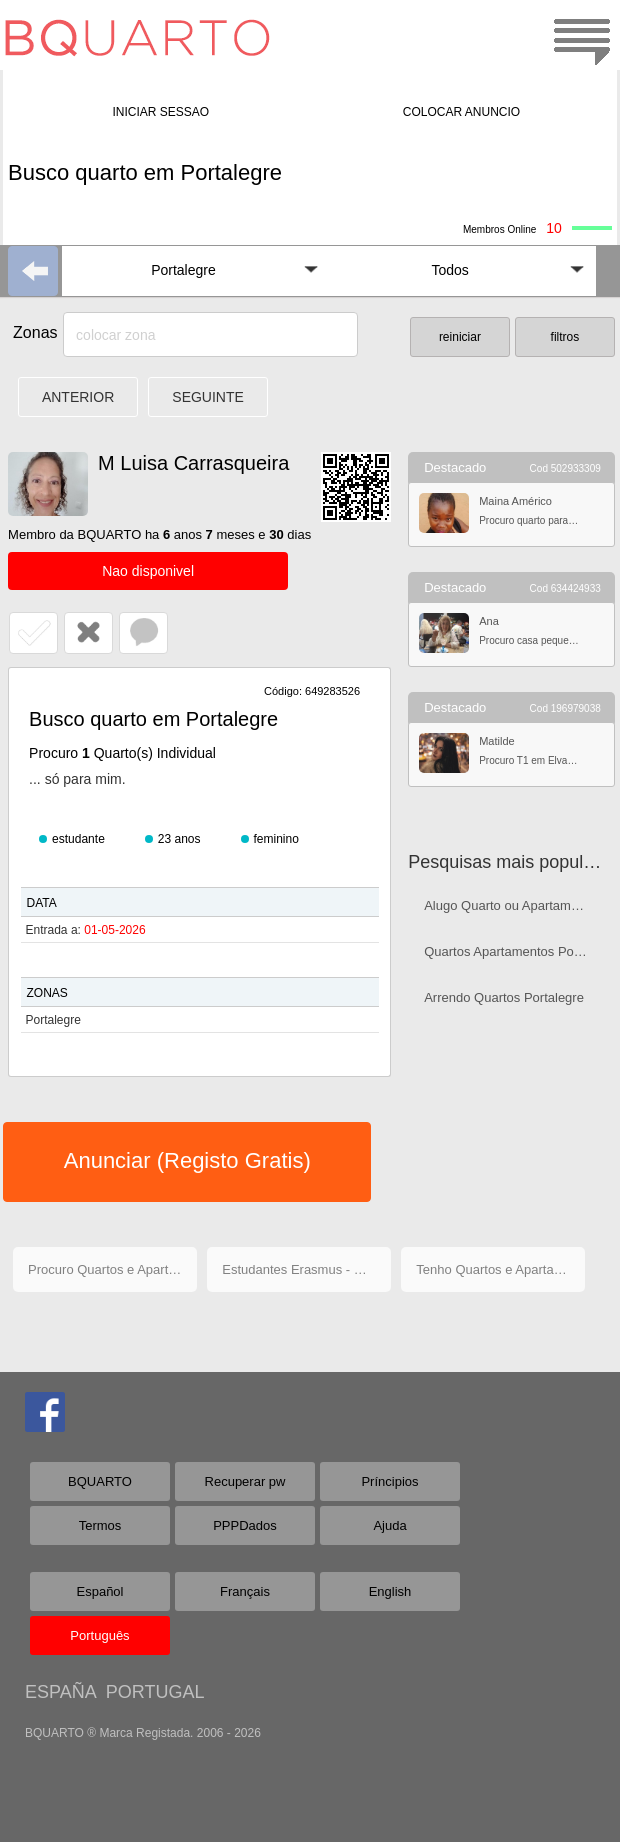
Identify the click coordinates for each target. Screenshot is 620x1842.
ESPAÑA (60, 1692)
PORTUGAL (155, 1692)
